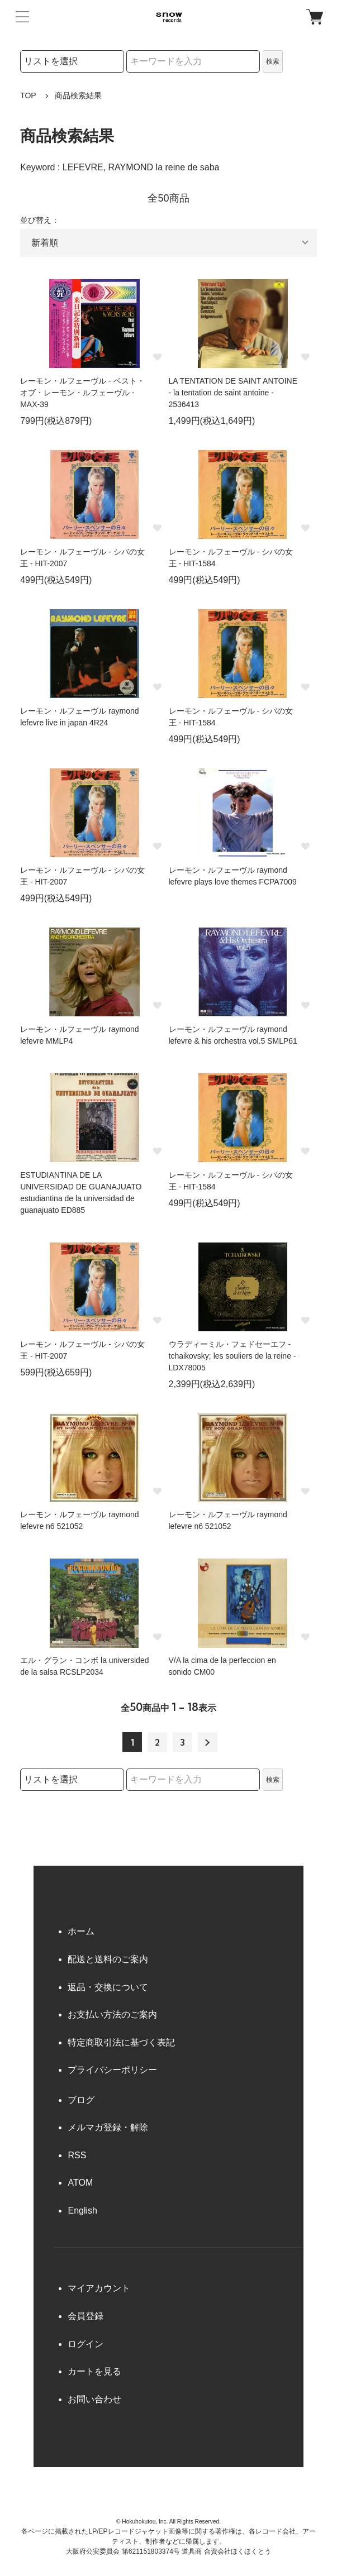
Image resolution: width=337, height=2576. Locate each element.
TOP (28, 95)
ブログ (81, 2100)
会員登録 (85, 2316)
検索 (272, 61)
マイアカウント (99, 2288)
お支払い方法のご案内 (112, 2014)
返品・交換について (108, 1987)
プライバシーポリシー (112, 2070)
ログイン (85, 2344)
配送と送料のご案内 (108, 1959)
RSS (77, 2155)
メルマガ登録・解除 (108, 2127)
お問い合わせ (94, 2399)
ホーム (81, 1931)
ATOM (80, 2182)
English (82, 2210)
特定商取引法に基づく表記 (121, 2042)
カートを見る (94, 2371)
